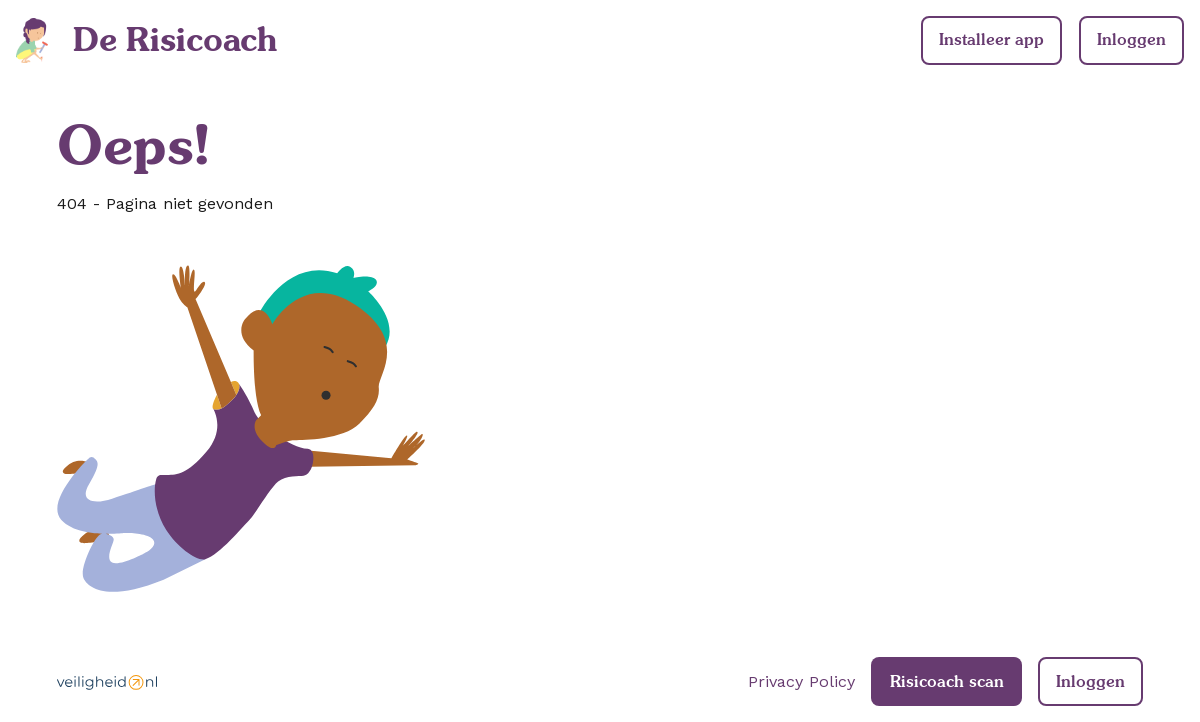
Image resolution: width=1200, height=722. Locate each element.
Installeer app (991, 39)
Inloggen (1131, 39)
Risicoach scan (947, 681)
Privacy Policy (801, 681)
